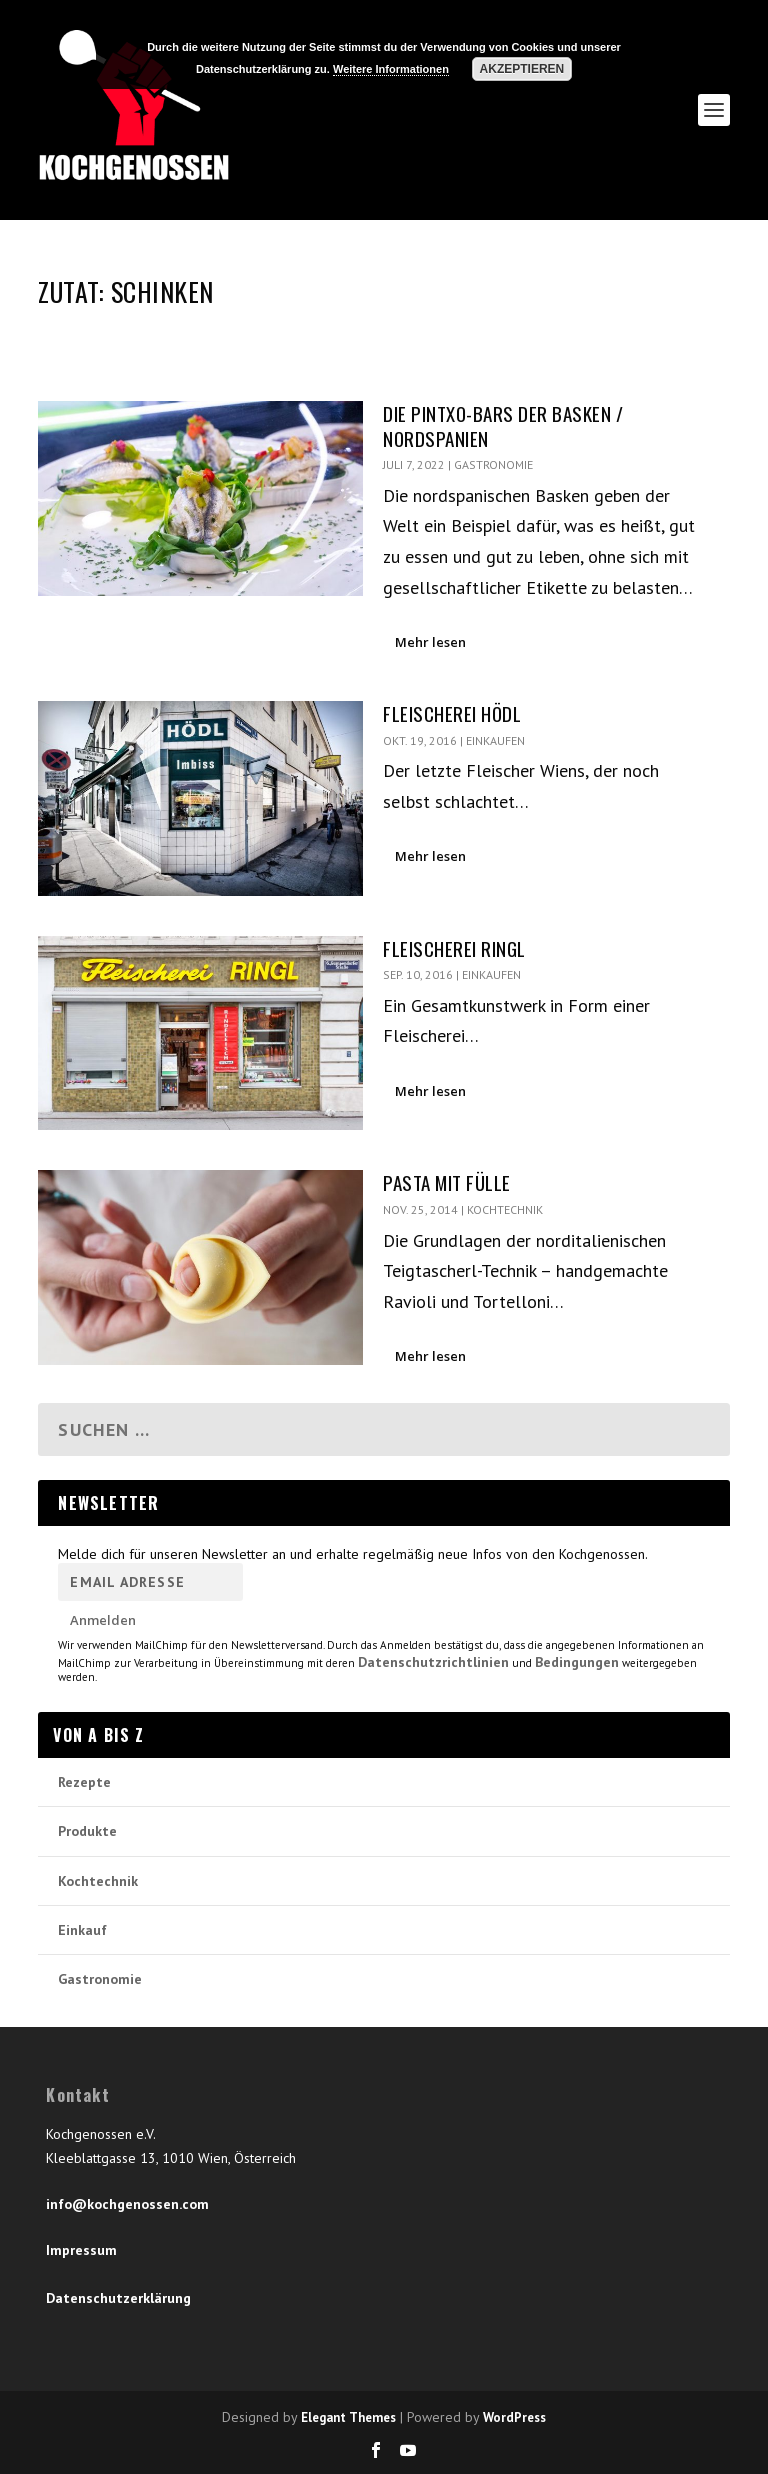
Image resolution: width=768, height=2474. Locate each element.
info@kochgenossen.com (127, 2204)
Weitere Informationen (391, 69)
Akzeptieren (522, 69)
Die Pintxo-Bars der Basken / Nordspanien (503, 425)
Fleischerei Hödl (452, 713)
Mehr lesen (430, 642)
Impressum (81, 2250)
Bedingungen (577, 1662)
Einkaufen (495, 740)
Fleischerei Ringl (454, 948)
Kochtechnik (505, 1209)
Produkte (87, 1831)
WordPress (514, 2417)
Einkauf (82, 1930)
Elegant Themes (348, 2417)
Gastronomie (493, 464)
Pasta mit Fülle (447, 1182)
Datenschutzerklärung (118, 2298)
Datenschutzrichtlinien (433, 1662)
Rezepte (84, 1782)
